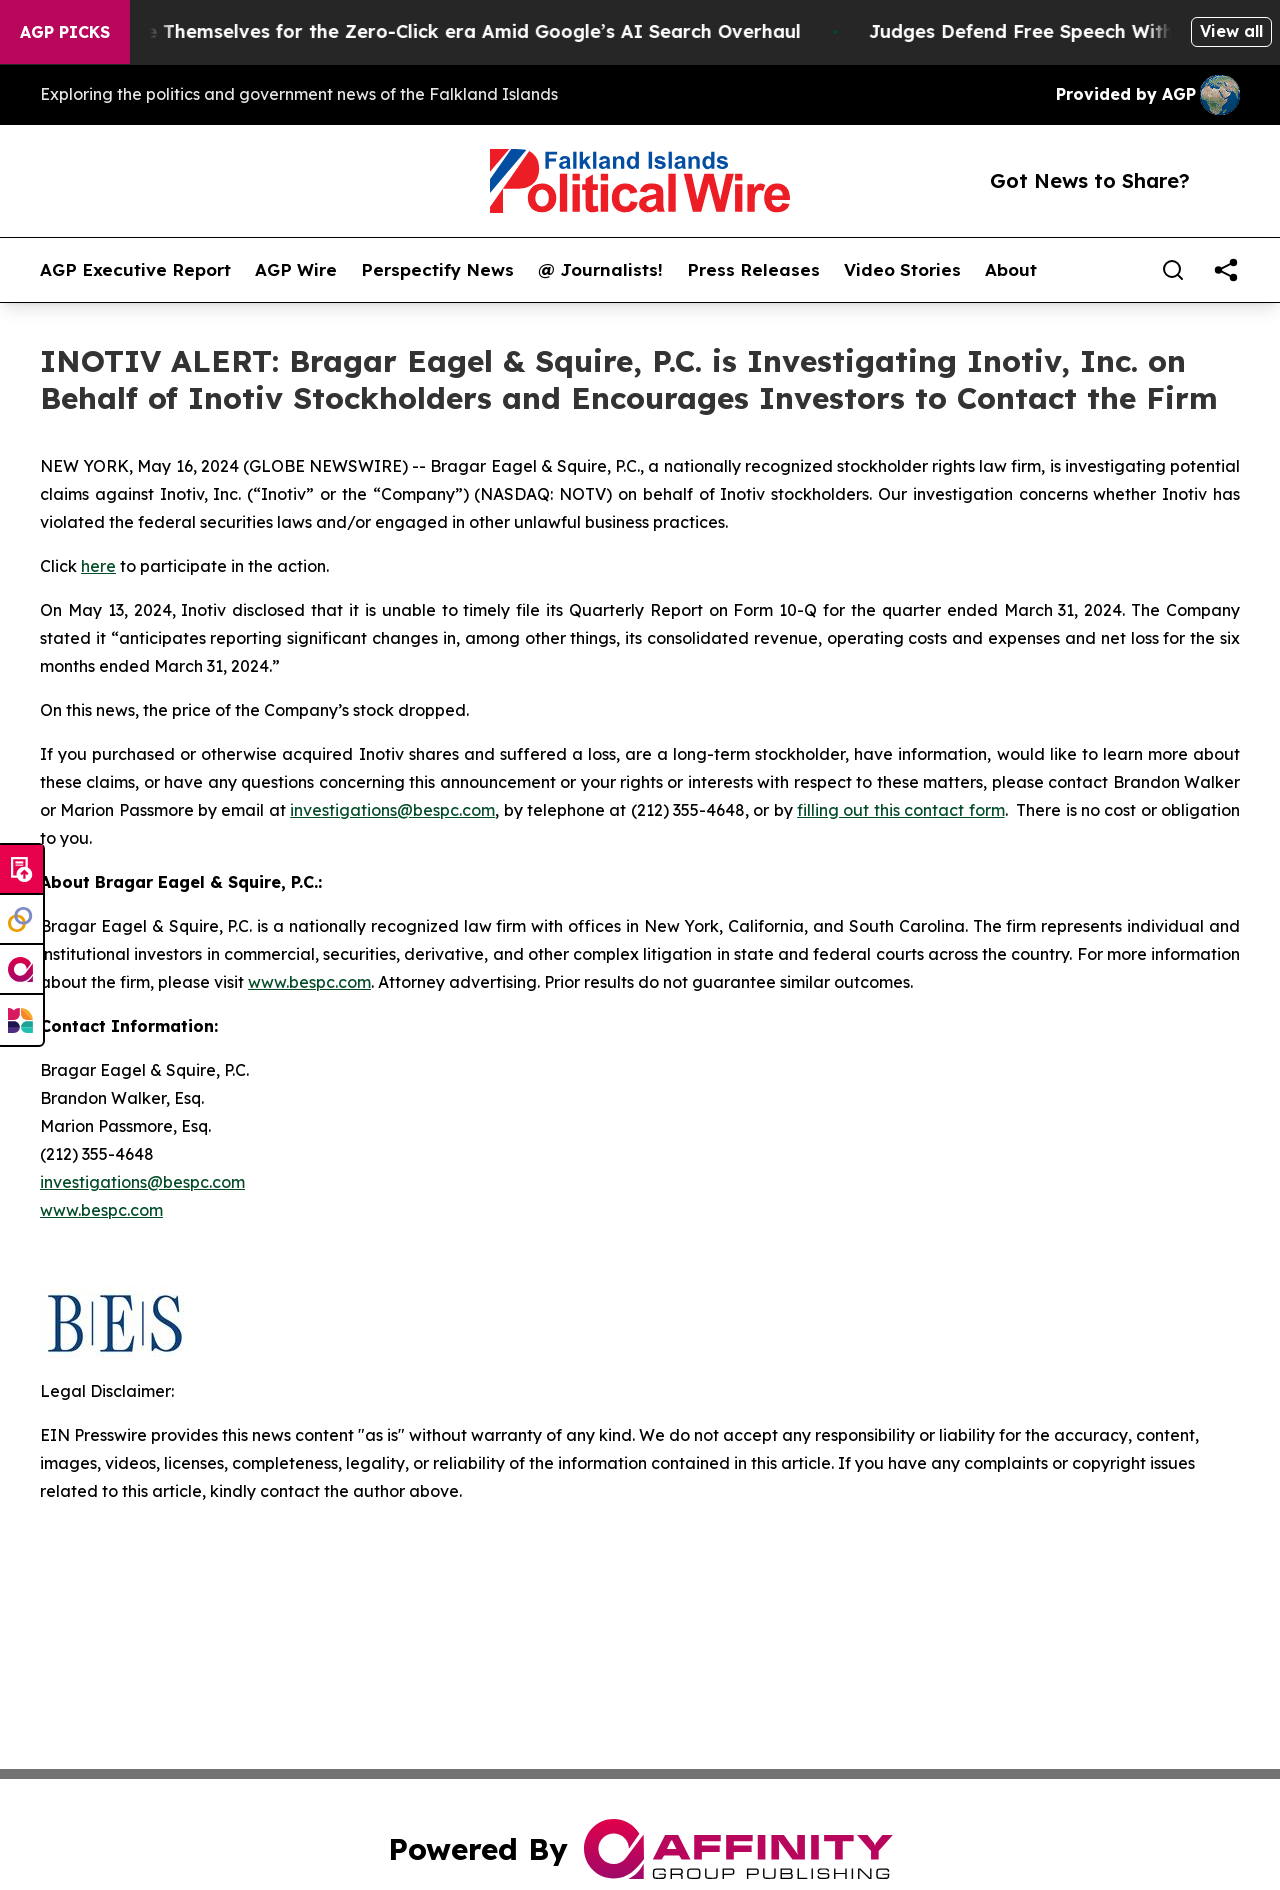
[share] (1226, 270)
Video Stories (902, 270)
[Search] (1173, 270)
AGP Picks (65, 32)
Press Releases (753, 270)
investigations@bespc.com (392, 810)
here (98, 566)
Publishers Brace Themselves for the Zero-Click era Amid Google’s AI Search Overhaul (429, 31)
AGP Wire (296, 270)
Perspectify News (437, 270)
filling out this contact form (900, 810)
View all (1231, 31)
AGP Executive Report (135, 270)
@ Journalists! (600, 270)
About (1011, 270)
